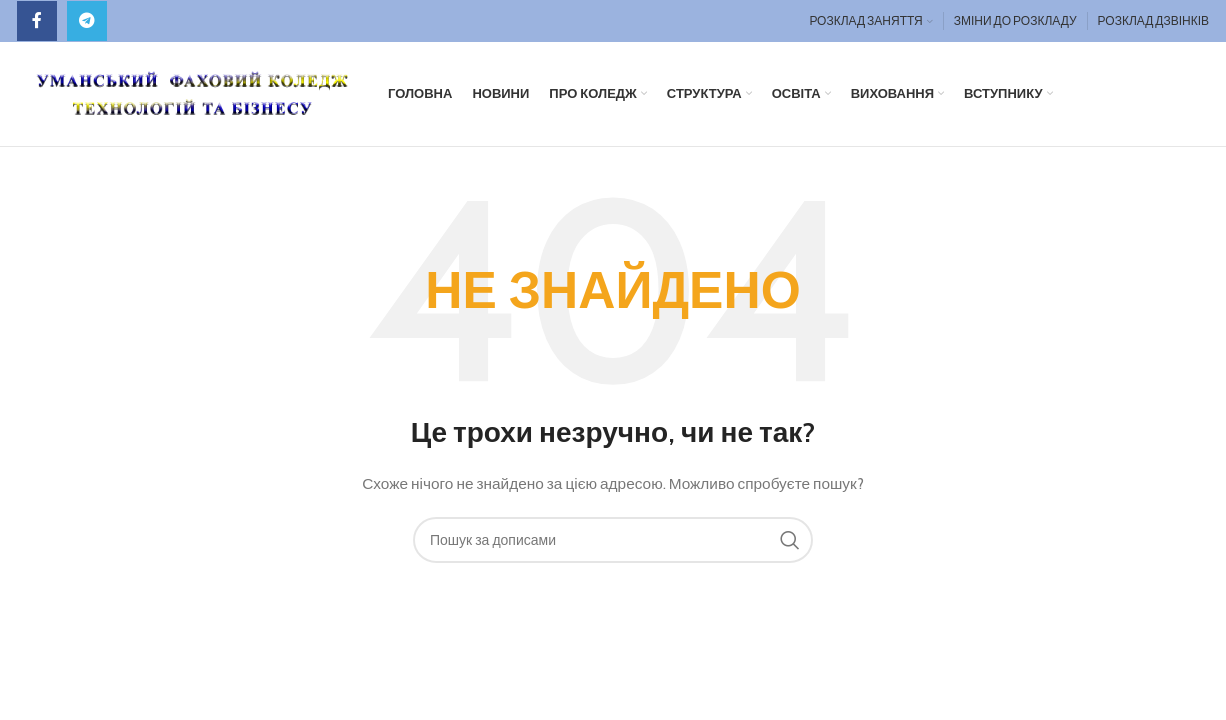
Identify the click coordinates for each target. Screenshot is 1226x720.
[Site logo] (192, 92)
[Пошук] (613, 540)
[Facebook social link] (37, 21)
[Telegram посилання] (87, 21)
